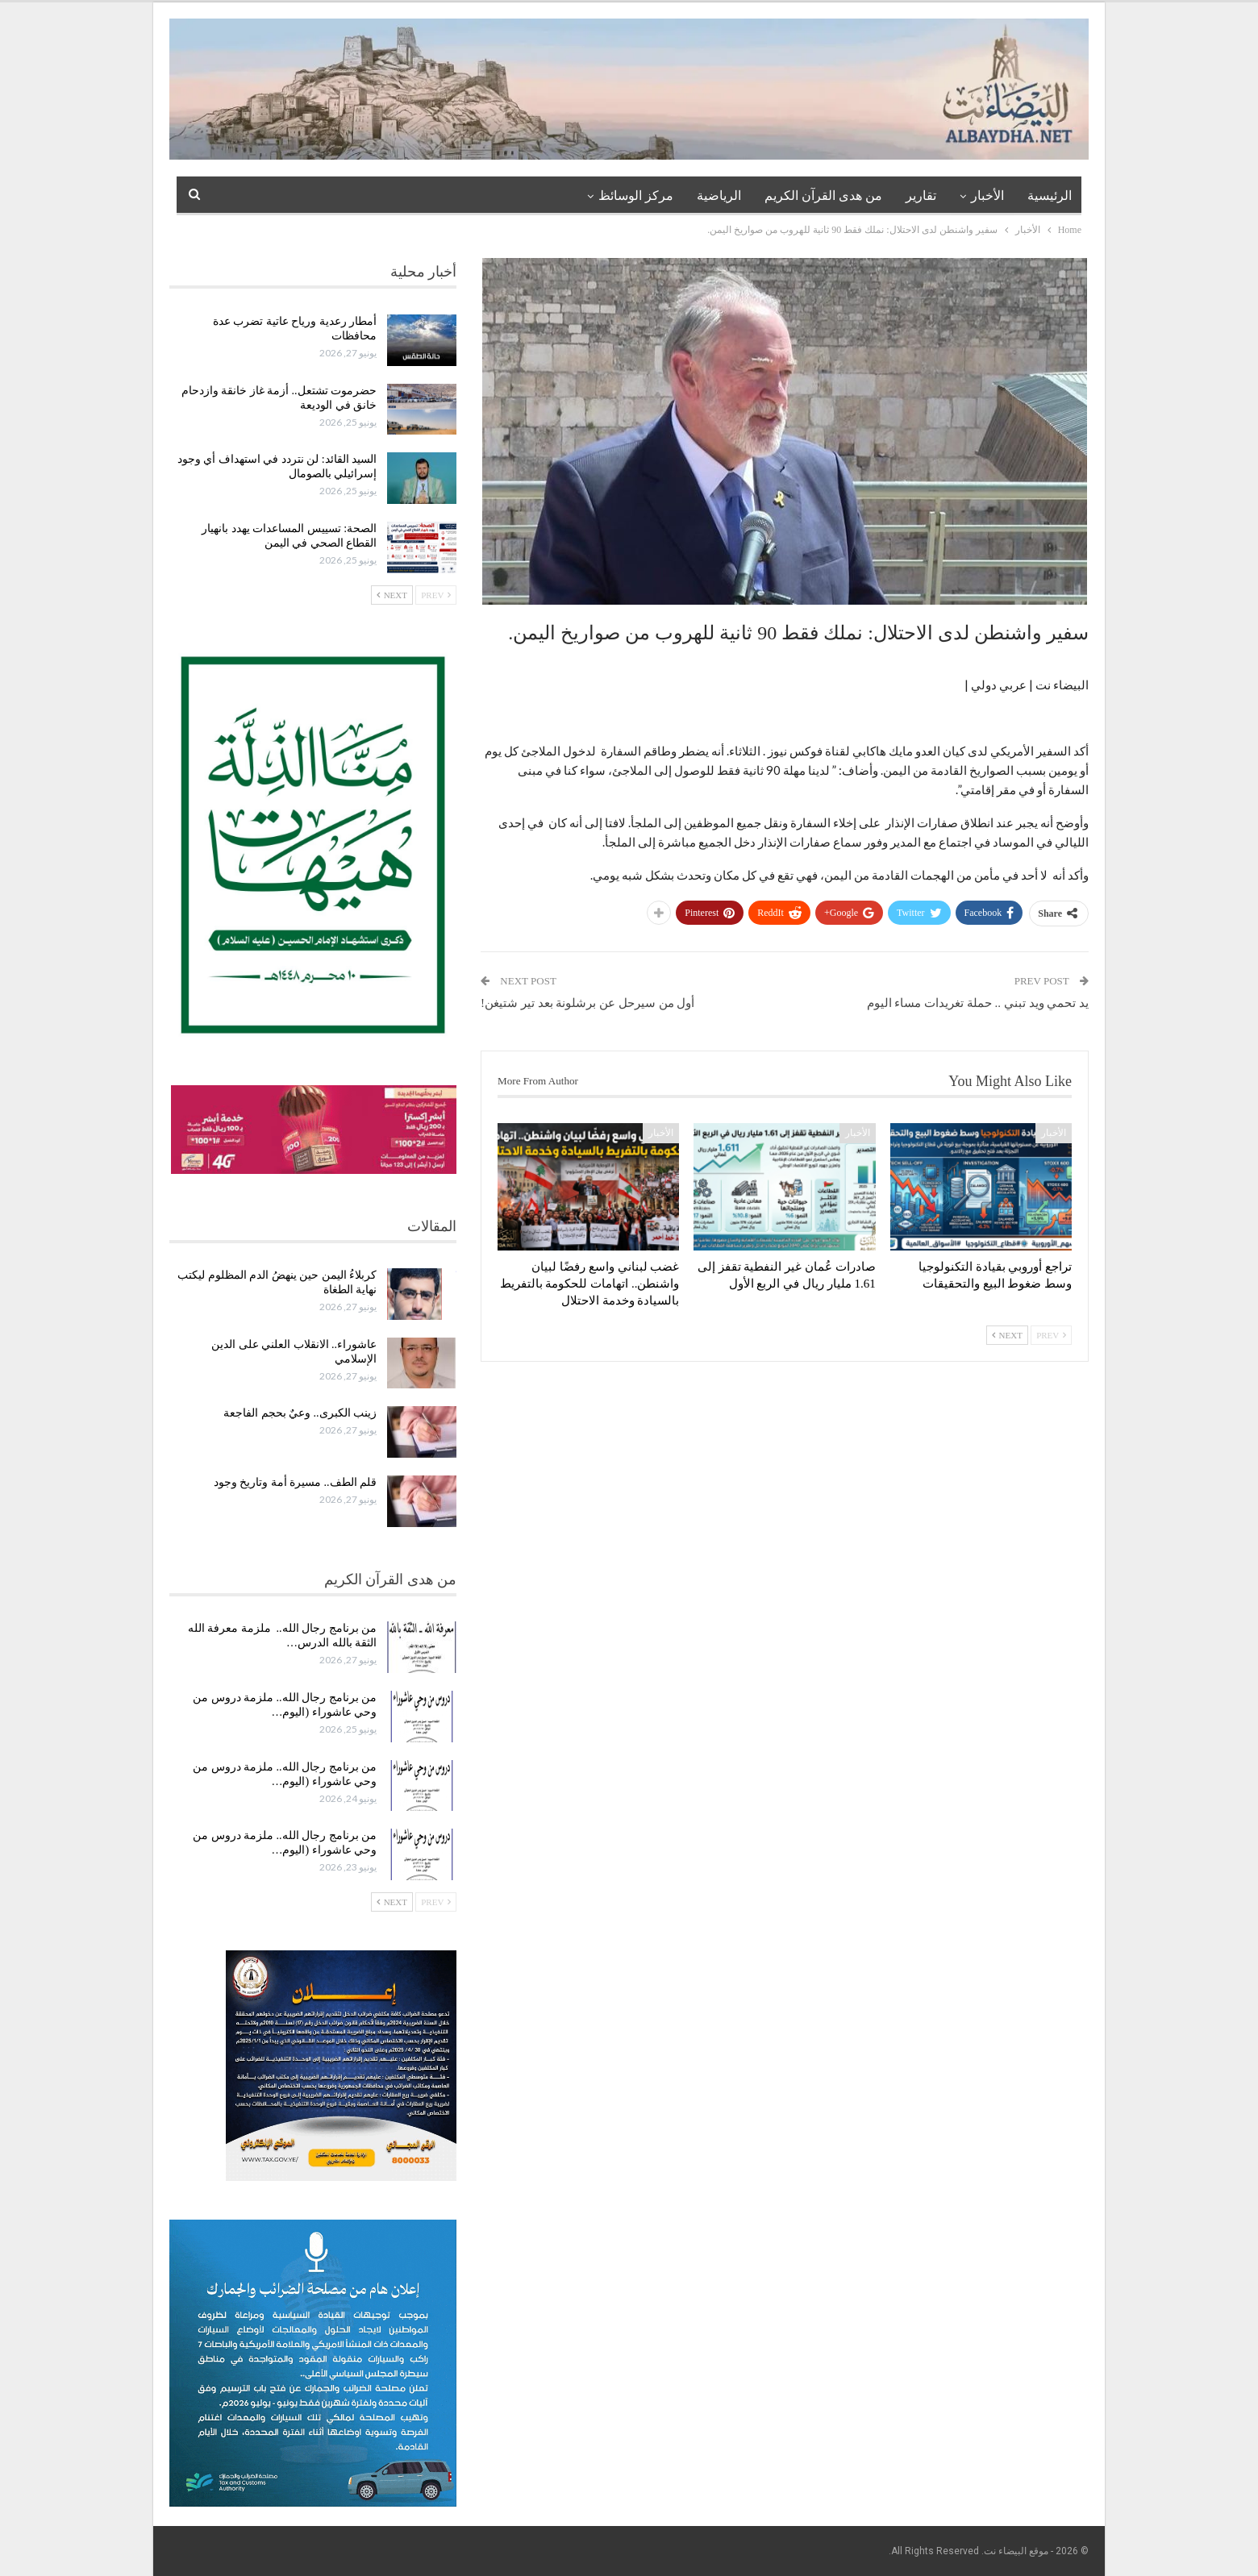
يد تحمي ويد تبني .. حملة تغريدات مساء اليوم (978, 1003)
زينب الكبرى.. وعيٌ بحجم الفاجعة (300, 1413)
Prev (1051, 1335)
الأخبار (987, 195)
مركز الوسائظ (635, 195)
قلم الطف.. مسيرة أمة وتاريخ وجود (295, 1482)
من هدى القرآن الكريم (823, 195)
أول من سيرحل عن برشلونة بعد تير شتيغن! (587, 1003)
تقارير (921, 195)
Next (1007, 1335)
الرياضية (719, 195)
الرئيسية (1049, 195)
